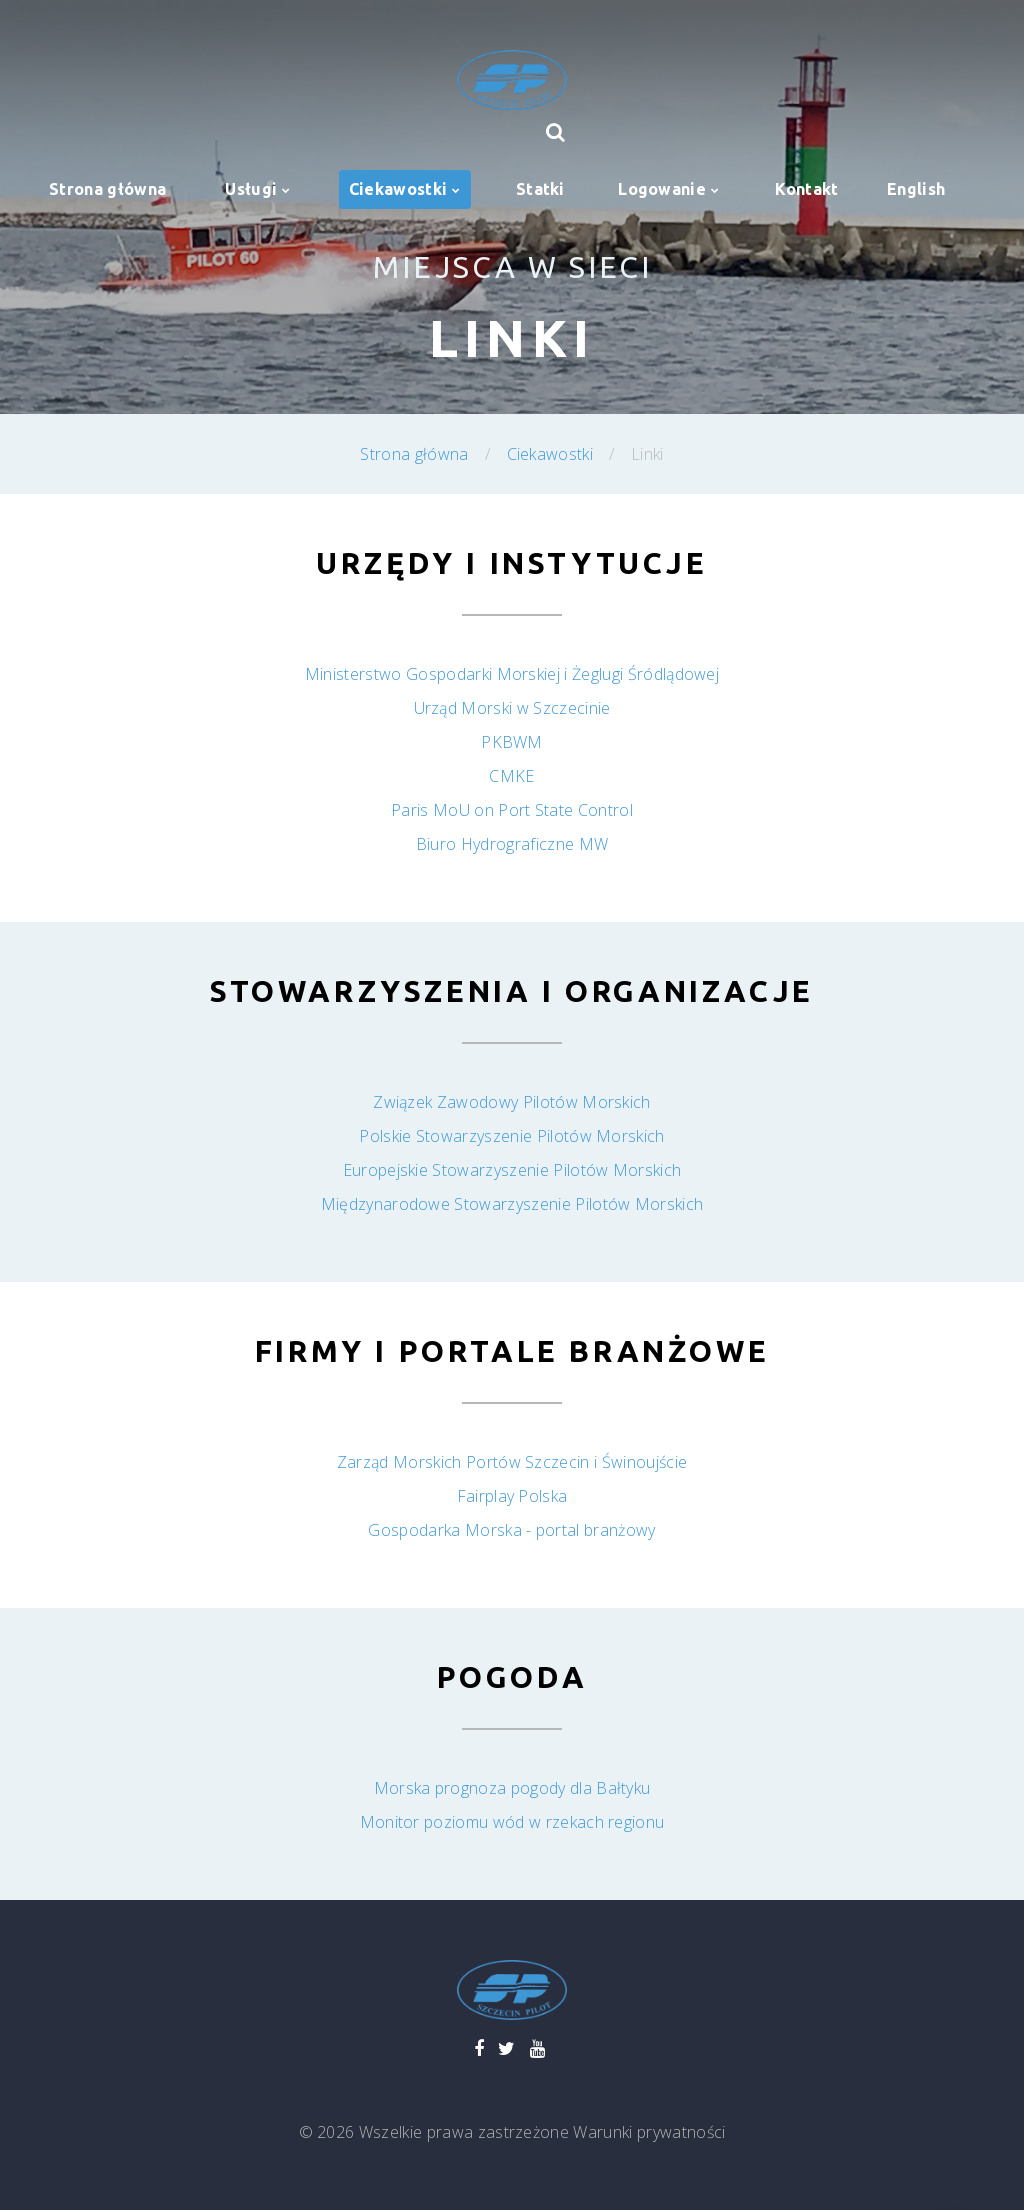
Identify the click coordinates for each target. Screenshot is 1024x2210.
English (916, 189)
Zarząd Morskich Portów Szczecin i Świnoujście (512, 1462)
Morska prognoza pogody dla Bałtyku (512, 1788)
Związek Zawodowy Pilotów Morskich (512, 1102)
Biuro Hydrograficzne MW (512, 844)
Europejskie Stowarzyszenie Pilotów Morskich (512, 1170)
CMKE (511, 776)
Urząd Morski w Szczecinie (512, 708)
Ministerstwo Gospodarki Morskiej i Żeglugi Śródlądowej (512, 674)
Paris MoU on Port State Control (512, 810)
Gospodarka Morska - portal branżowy (511, 1530)
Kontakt (806, 189)
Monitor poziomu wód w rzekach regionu (512, 1822)
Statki (540, 189)
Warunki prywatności (649, 2132)
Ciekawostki (398, 189)
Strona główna (107, 189)
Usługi (251, 189)
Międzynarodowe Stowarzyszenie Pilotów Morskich (512, 1204)
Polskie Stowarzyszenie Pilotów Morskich (511, 1136)
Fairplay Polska (512, 1496)
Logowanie (662, 189)
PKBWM (512, 742)
